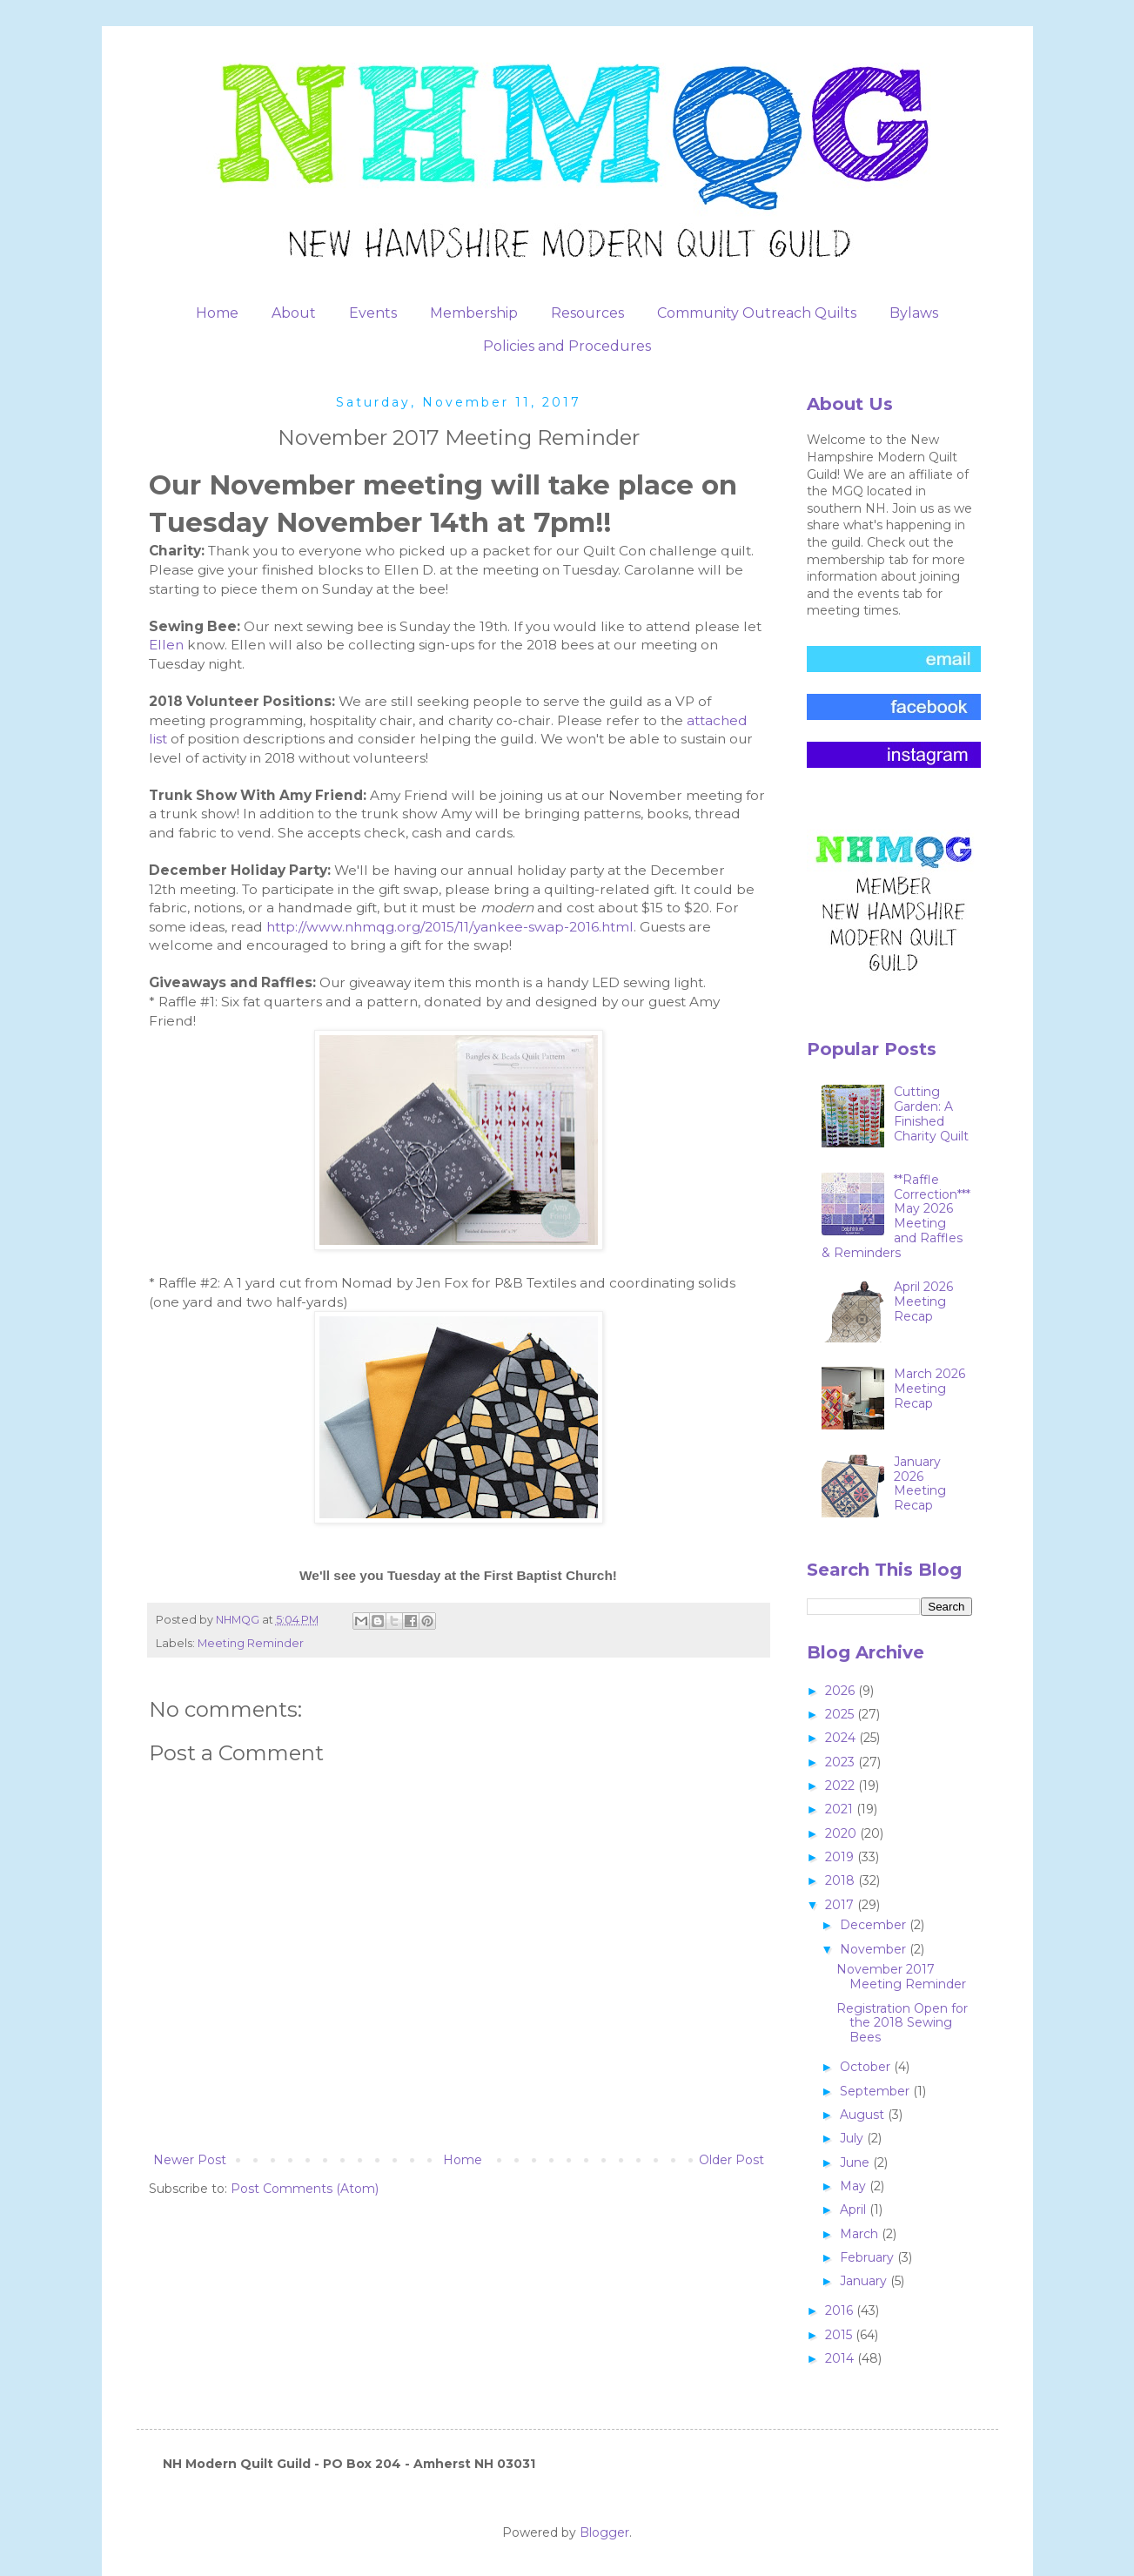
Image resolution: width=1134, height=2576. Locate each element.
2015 (840, 2335)
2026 (841, 1690)
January (865, 2281)
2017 (841, 1905)
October (867, 2067)
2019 (841, 1857)
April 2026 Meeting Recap (923, 1301)
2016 (840, 2310)
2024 (842, 1737)
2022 (841, 1785)
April (854, 2209)
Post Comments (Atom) (305, 2188)
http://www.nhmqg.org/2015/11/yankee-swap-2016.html (450, 926)
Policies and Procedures (567, 346)
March (861, 2234)
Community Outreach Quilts (756, 313)
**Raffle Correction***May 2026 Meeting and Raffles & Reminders (896, 1216)
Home (217, 313)
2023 (841, 1762)
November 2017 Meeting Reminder (901, 1976)
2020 (842, 1833)
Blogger (604, 2532)
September (876, 2091)
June (856, 2162)
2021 (840, 1809)
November (874, 1949)
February (868, 2257)
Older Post (731, 2160)
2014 (841, 2358)
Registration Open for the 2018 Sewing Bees (902, 2023)
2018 (841, 1880)
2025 (841, 1714)
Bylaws (913, 313)
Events (373, 313)
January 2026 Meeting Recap (920, 1483)
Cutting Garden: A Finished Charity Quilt (931, 1113)
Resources (587, 313)
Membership (474, 313)
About (294, 313)
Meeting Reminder (251, 1643)
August (864, 2114)
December (874, 1925)
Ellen (168, 644)
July (853, 2138)
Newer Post (189, 2160)
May (854, 2186)
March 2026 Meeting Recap (929, 1388)
